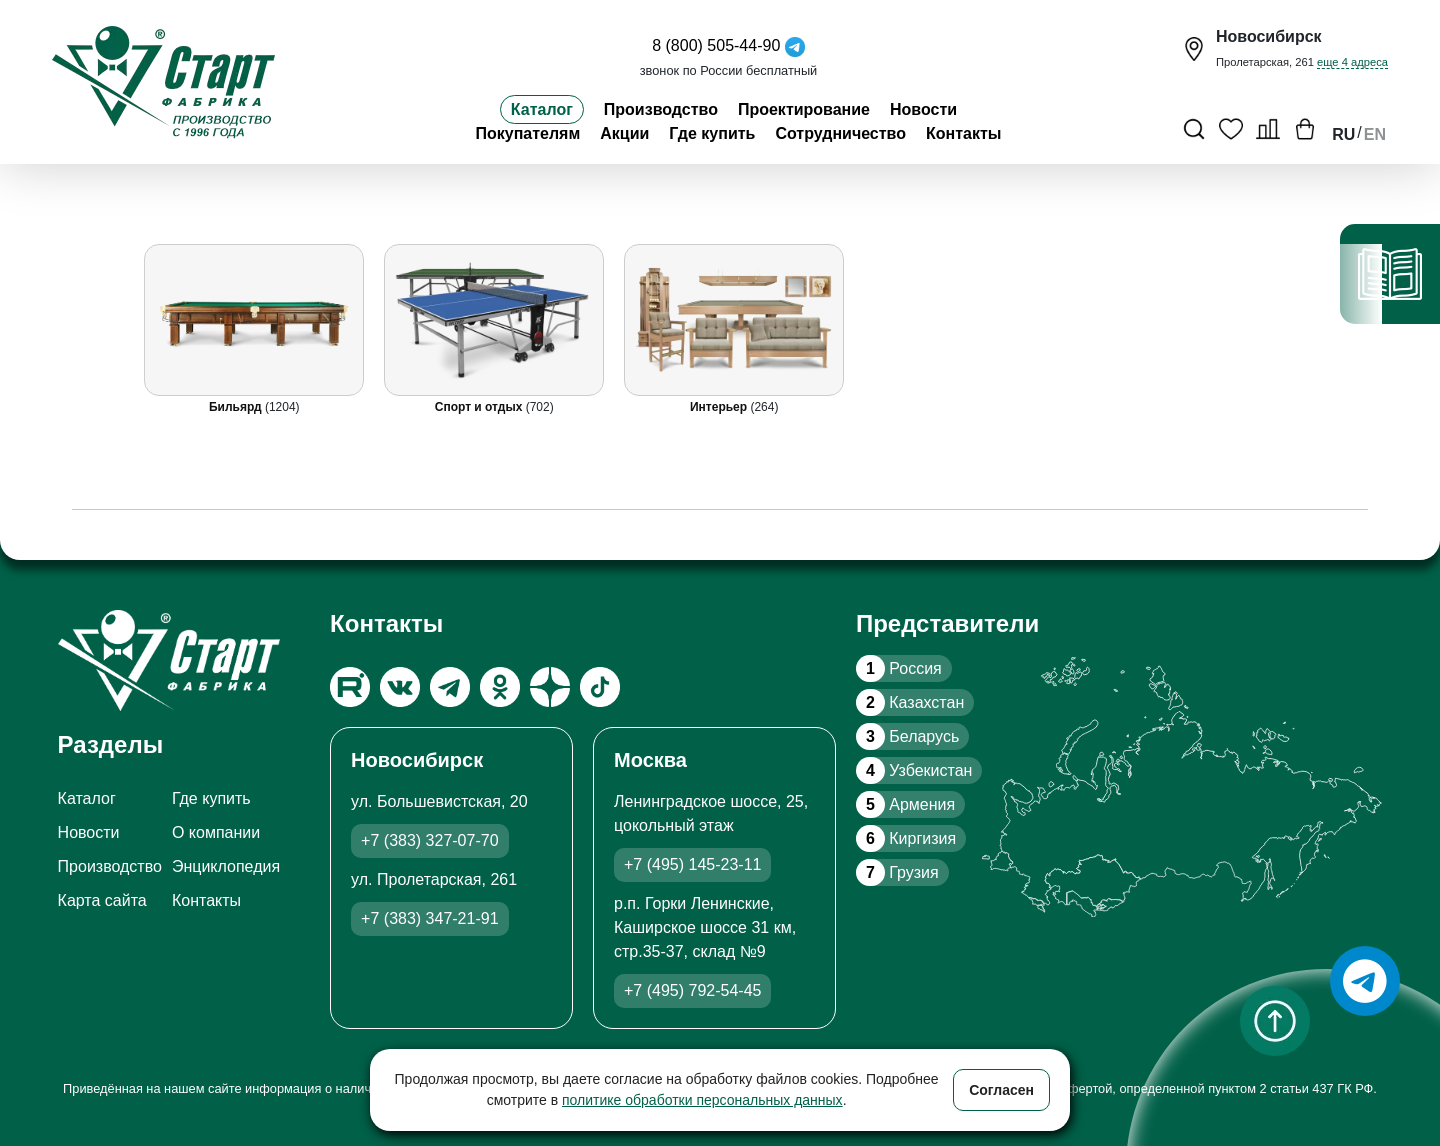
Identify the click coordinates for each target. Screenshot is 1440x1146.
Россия (899, 668)
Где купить (712, 133)
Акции (624, 133)
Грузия (897, 872)
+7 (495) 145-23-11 (692, 864)
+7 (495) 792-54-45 (692, 990)
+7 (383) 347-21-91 (429, 918)
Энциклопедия (226, 866)
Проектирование (804, 109)
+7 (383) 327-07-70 (429, 840)
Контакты (963, 133)
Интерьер (720, 407)
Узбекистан (914, 770)
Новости (923, 109)
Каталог (542, 109)
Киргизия (906, 838)
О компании (216, 832)
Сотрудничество (840, 133)
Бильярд (236, 407)
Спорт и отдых (479, 407)
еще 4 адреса (1352, 62)
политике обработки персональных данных (702, 1100)
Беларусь (907, 736)
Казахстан (910, 702)
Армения (905, 804)
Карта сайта (102, 900)
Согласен (1001, 1090)
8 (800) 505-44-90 (716, 45)
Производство (661, 109)
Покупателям (527, 133)
